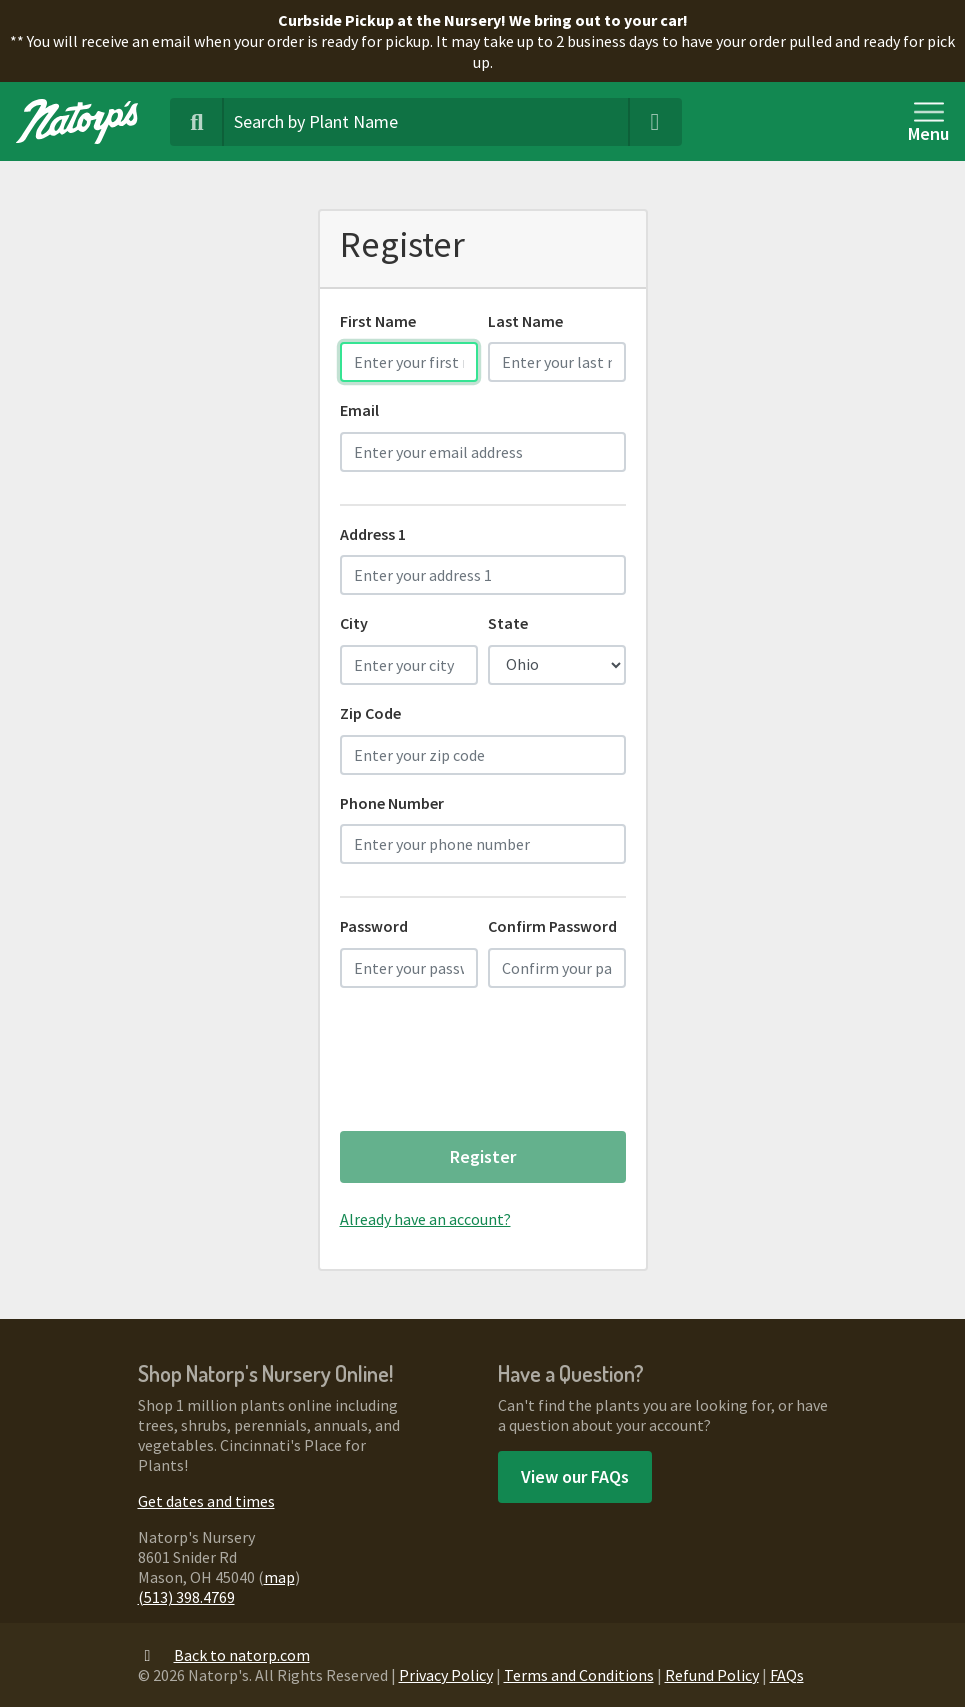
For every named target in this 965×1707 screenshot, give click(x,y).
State (508, 623)
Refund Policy (712, 1675)
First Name (378, 321)
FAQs (787, 1675)
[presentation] (492, 1067)
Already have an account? (425, 1219)
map (279, 1577)
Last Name (525, 321)
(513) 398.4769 (186, 1597)
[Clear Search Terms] (655, 122)
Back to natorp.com (224, 1655)
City (354, 623)
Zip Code (370, 713)
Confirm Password (552, 926)
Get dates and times (206, 1501)
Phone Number (392, 803)
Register (483, 1156)
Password (374, 926)
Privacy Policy (446, 1675)
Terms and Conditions (579, 1675)
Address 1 (373, 534)
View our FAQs (575, 1476)
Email (359, 410)
